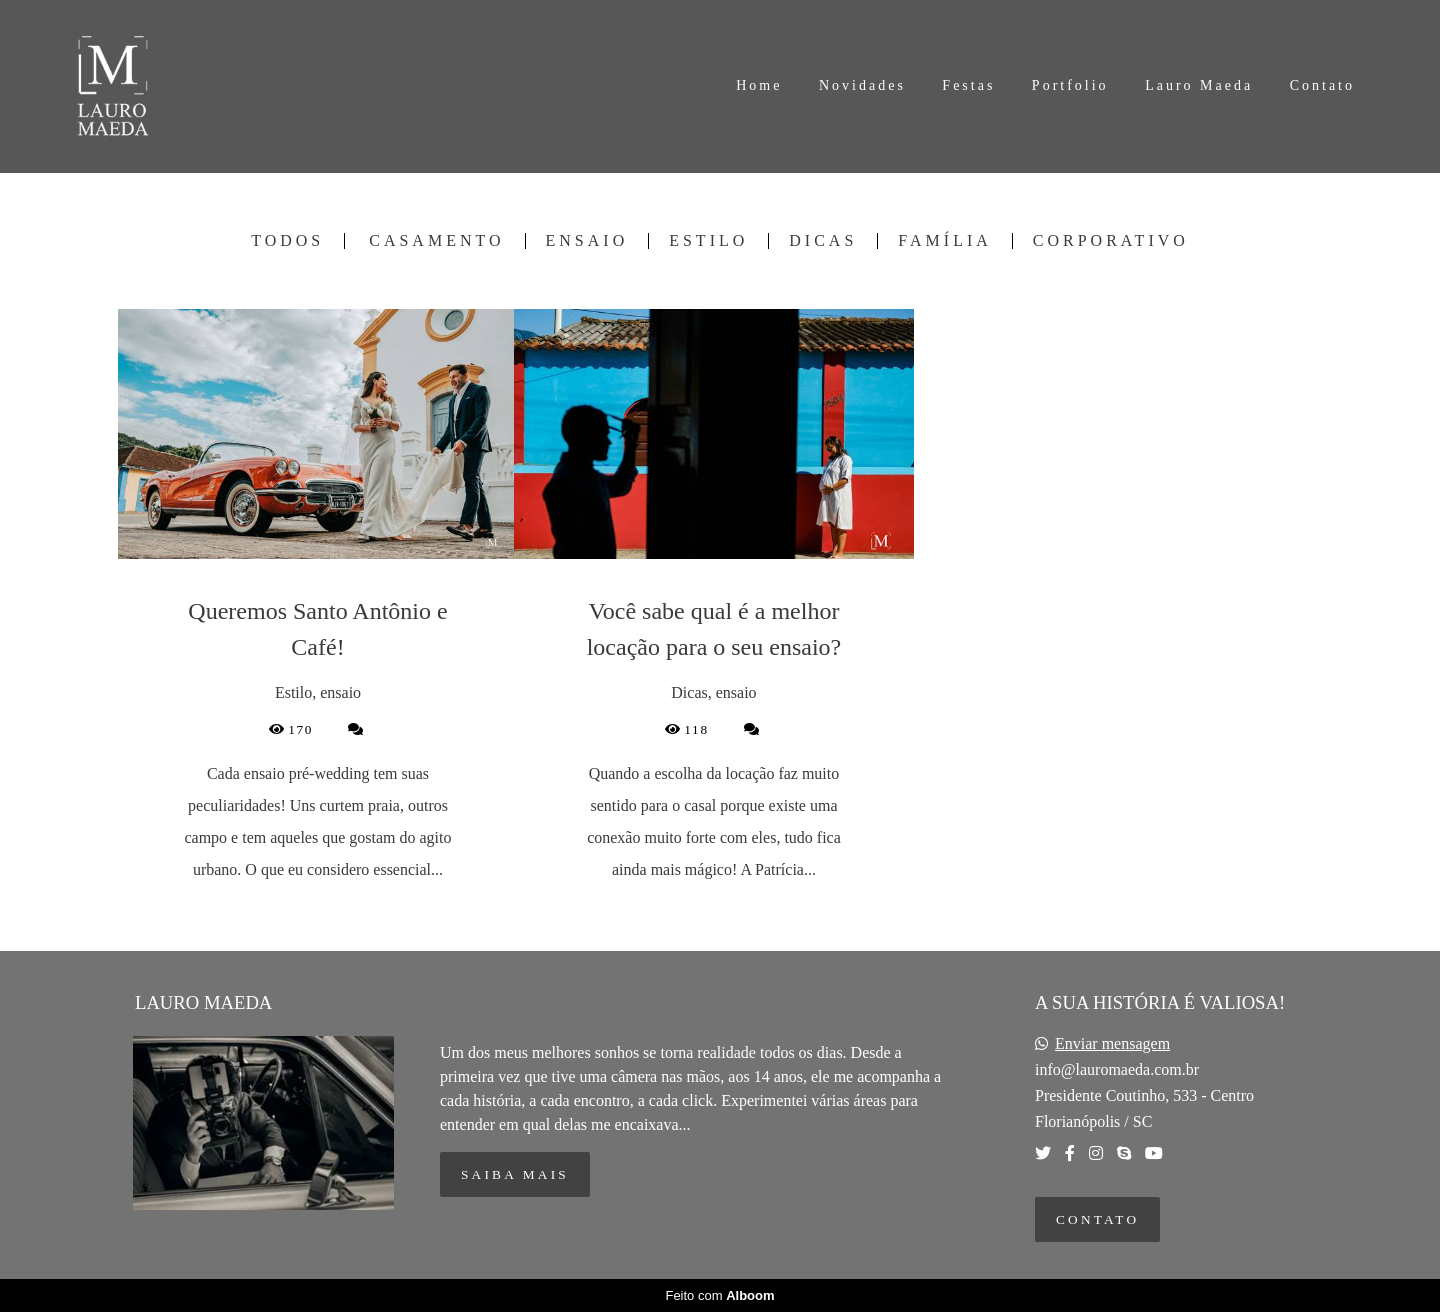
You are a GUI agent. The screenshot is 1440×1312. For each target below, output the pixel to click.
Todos (287, 241)
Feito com (719, 1295)
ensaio (587, 241)
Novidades (862, 85)
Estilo (708, 241)
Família (944, 241)
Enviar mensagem (1112, 1044)
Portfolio (1070, 85)
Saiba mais (515, 1174)
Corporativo (1111, 241)
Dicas (823, 241)
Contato (1322, 85)
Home (759, 85)
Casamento (436, 241)
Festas (968, 85)
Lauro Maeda (1199, 85)
